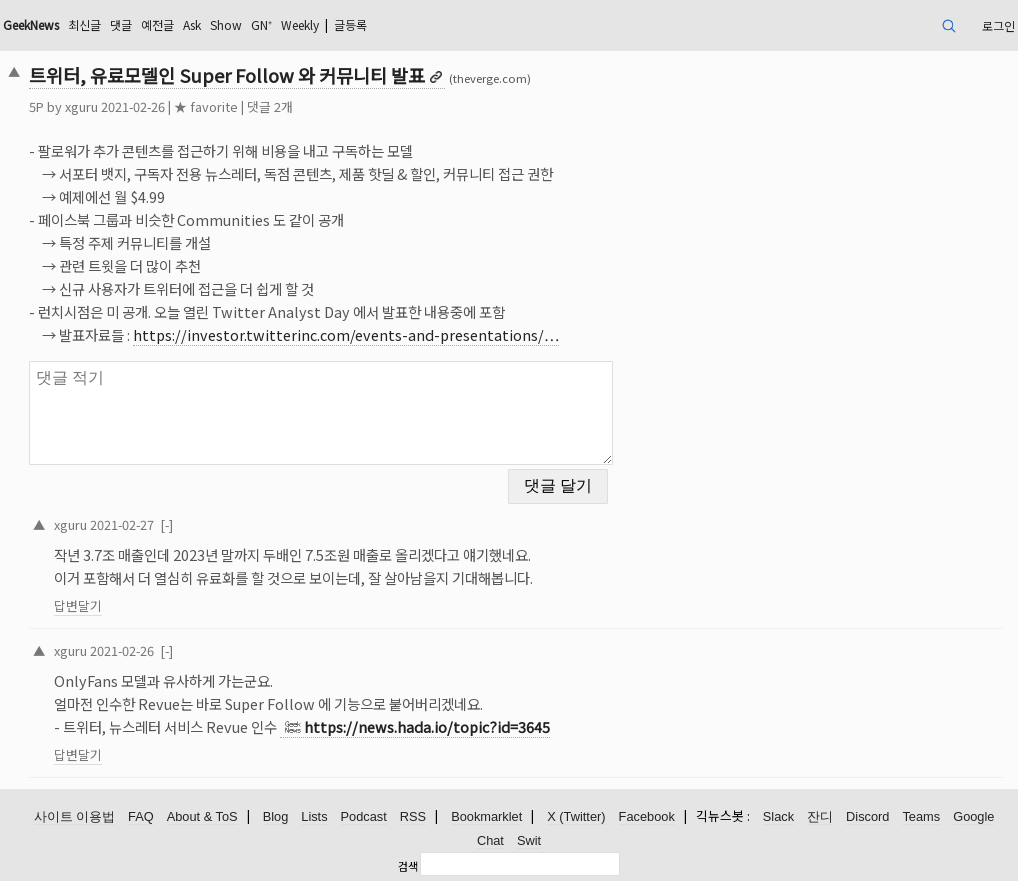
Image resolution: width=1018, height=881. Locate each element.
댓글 (121, 24)
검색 (408, 866)
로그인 (998, 25)
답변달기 (78, 605)
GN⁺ (261, 24)
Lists (314, 816)
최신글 (84, 24)
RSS (413, 816)
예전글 (157, 24)
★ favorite (206, 106)
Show (226, 24)
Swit (529, 840)
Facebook (647, 816)
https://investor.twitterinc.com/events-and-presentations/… (346, 334)
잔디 (820, 816)
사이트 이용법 (75, 816)
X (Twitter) (576, 816)
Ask (192, 24)
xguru (81, 106)
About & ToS (202, 816)
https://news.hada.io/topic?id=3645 (427, 726)
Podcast (364, 816)
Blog (276, 816)
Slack (778, 816)
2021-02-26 (122, 650)
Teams (921, 816)
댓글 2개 (270, 106)
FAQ (141, 816)
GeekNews (31, 24)
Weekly (300, 24)
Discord (867, 816)
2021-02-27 (122, 524)
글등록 (350, 24)
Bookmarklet (486, 816)
